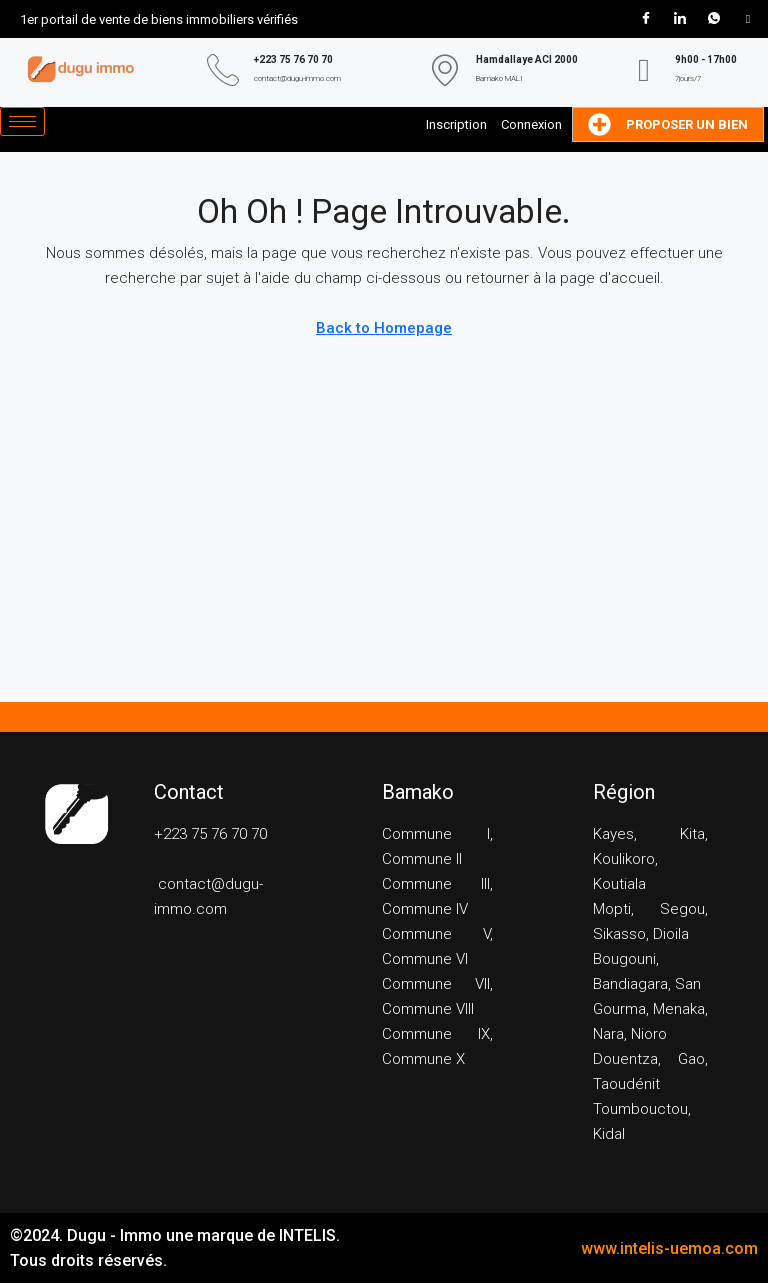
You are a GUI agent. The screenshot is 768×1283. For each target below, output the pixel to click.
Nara (608, 1034)
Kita (692, 834)
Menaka (679, 1009)
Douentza (625, 1059)
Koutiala (619, 884)
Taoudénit (626, 1084)
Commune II (422, 859)
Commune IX (436, 1034)
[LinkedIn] (680, 19)
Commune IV (425, 909)
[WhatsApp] (714, 19)
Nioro (649, 1034)
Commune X (423, 1059)
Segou (682, 909)
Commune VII (436, 984)
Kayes (613, 834)
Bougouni (624, 959)
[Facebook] (646, 19)
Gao (691, 1059)
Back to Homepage (384, 328)
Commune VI (425, 959)
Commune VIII (428, 1009)
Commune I (436, 834)
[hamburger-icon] (22, 121)
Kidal (609, 1134)
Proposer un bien (668, 124)
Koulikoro (624, 859)
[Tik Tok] (748, 19)
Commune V (436, 934)
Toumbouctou (640, 1109)
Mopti (612, 909)
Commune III (436, 884)
